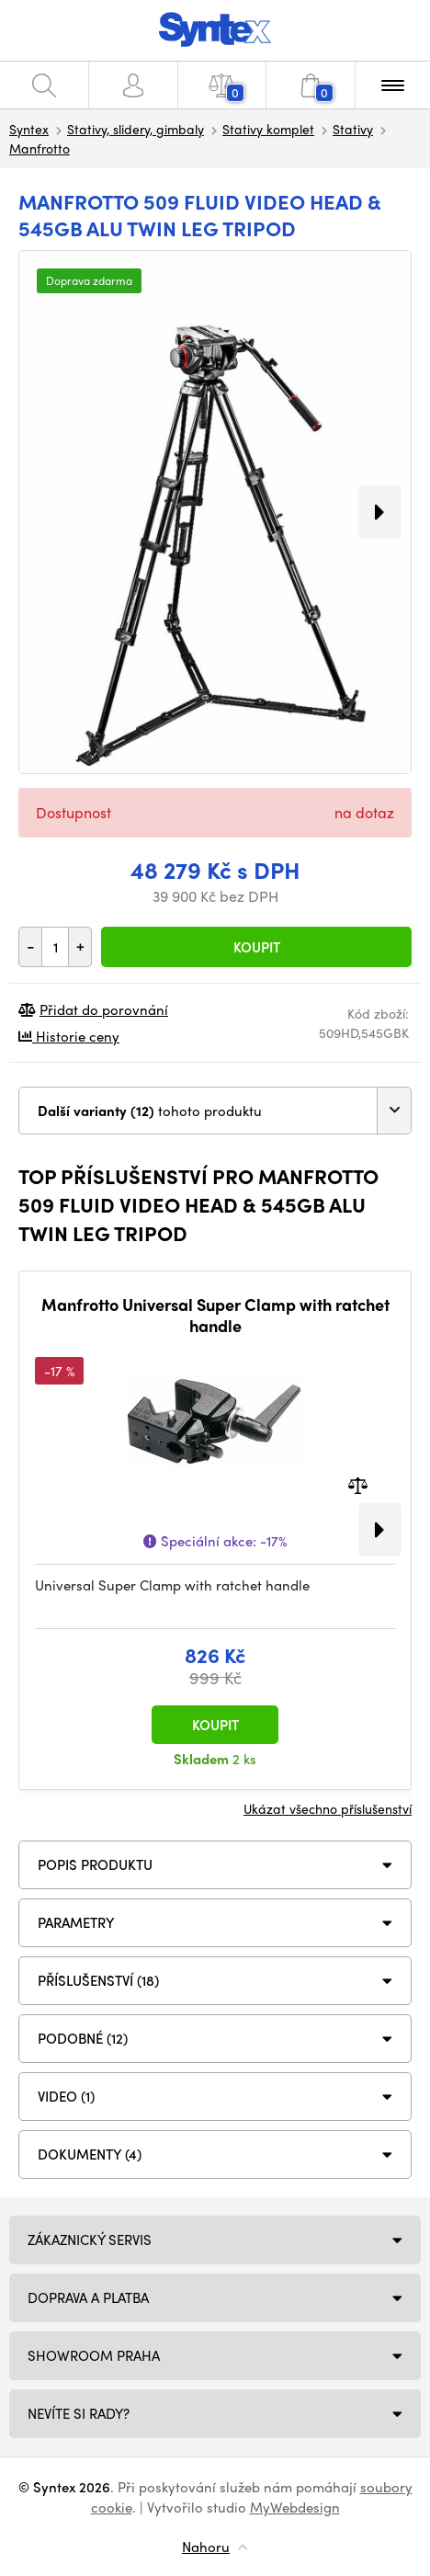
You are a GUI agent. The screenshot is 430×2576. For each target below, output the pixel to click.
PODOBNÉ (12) (83, 2038)
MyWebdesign (295, 2507)
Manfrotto (39, 148)
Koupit (256, 947)
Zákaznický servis (90, 2239)
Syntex (29, 129)
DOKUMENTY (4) (89, 2154)
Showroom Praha (94, 2355)
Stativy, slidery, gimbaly (135, 129)
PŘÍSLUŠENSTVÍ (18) (98, 1980)
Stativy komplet (268, 129)
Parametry (76, 1922)
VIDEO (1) (66, 2096)
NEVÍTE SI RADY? (79, 2413)
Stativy (353, 129)
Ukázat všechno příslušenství (327, 1808)
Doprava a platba (88, 2297)
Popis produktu (95, 1864)
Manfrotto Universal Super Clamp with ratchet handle (215, 1315)
